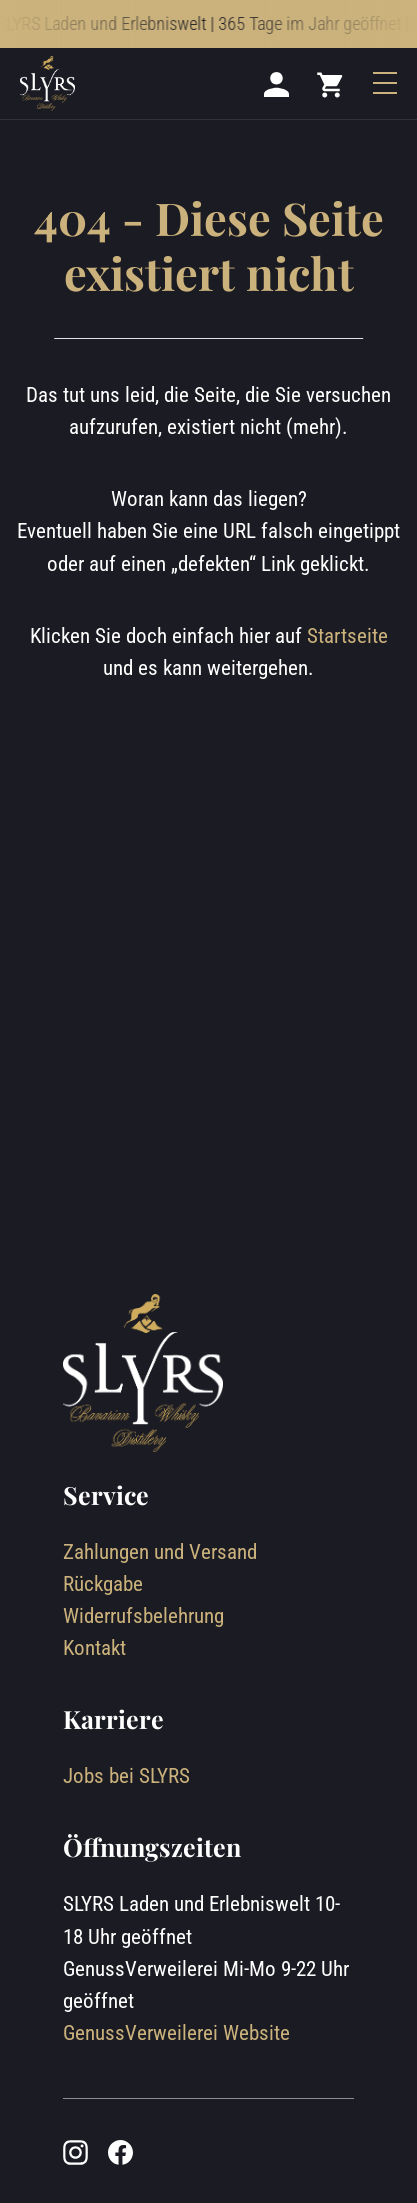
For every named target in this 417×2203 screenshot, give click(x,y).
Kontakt (94, 1647)
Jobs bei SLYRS (126, 1775)
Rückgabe (103, 1583)
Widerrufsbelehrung (143, 1615)
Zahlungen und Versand (160, 1551)
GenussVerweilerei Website (176, 2032)
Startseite (347, 635)
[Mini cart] (331, 83)
